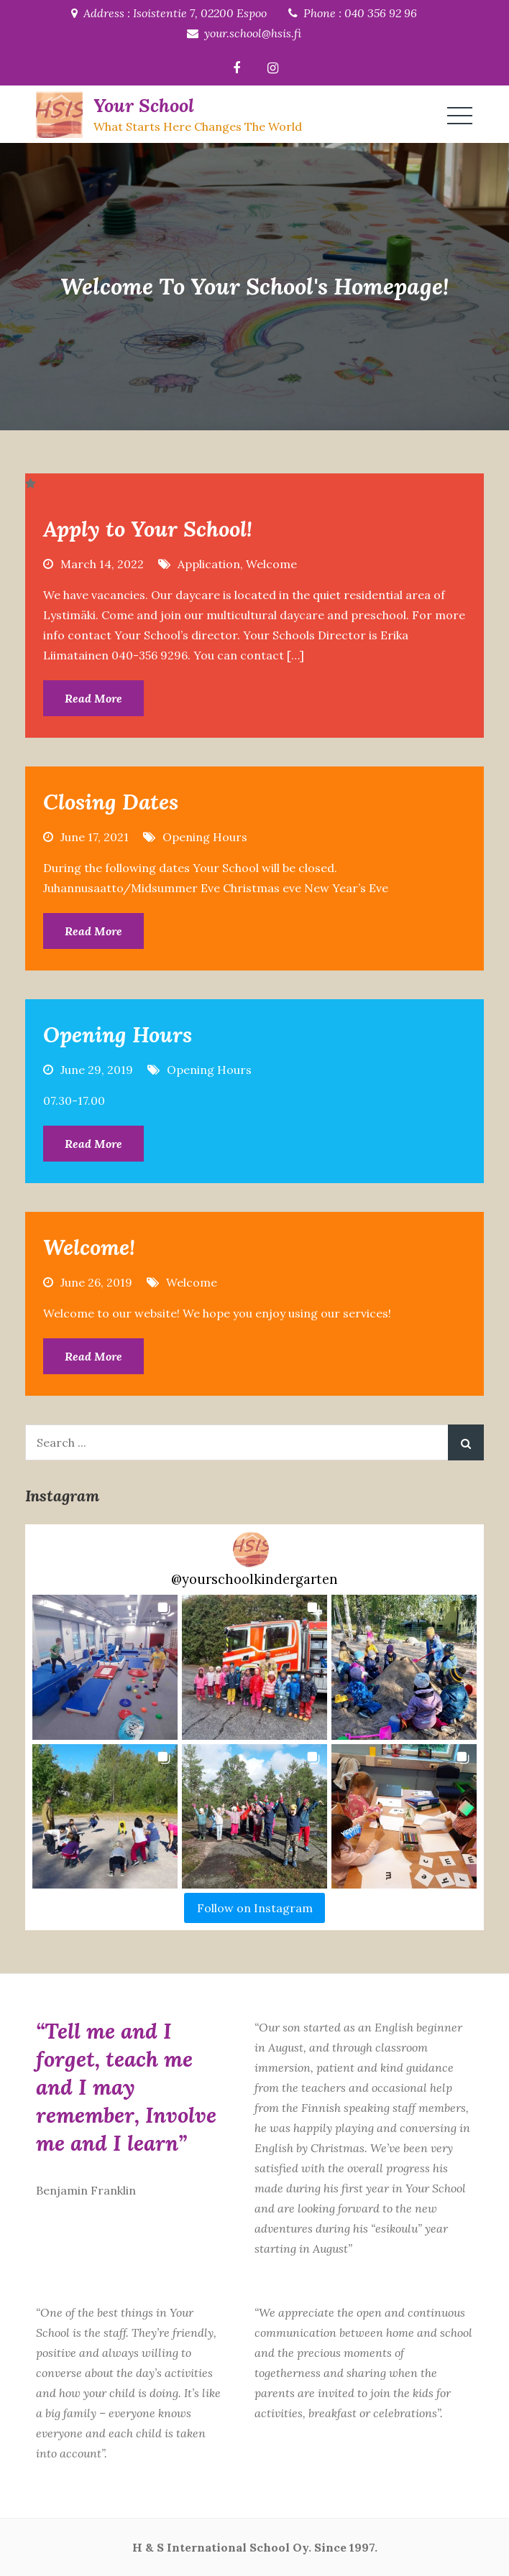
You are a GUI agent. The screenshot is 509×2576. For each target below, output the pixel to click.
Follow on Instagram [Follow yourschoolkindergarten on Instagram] (255, 1908)
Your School (143, 105)
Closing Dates (110, 801)
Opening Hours (204, 837)
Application (209, 564)
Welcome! (89, 1247)
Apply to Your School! (147, 528)
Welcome (271, 564)
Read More (93, 698)
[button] (105, 1667)
